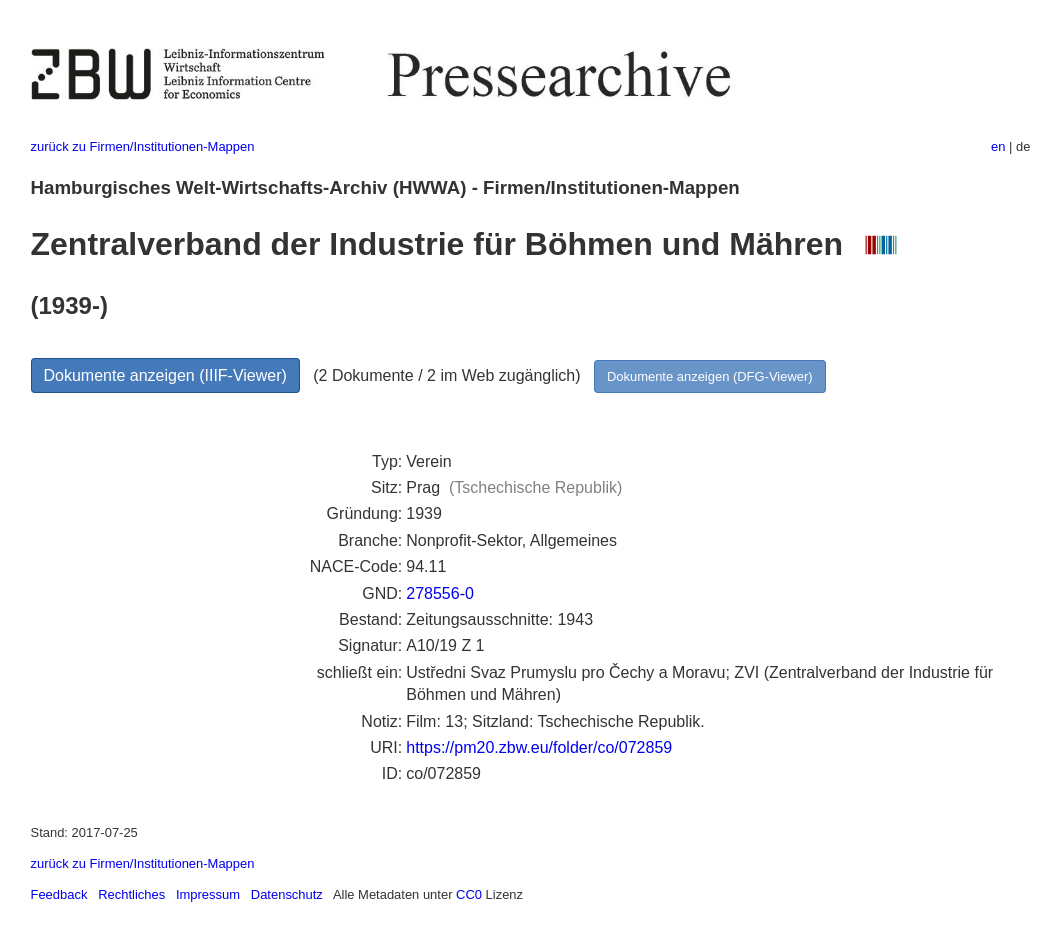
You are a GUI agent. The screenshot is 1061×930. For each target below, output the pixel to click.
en (998, 146)
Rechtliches (131, 894)
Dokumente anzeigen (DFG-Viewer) (710, 376)
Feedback (59, 894)
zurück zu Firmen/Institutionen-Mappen (143, 146)
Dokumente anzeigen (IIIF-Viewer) (165, 375)
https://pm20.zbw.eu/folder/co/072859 (539, 747)
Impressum (208, 894)
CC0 (469, 894)
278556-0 (440, 593)
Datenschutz (287, 894)
